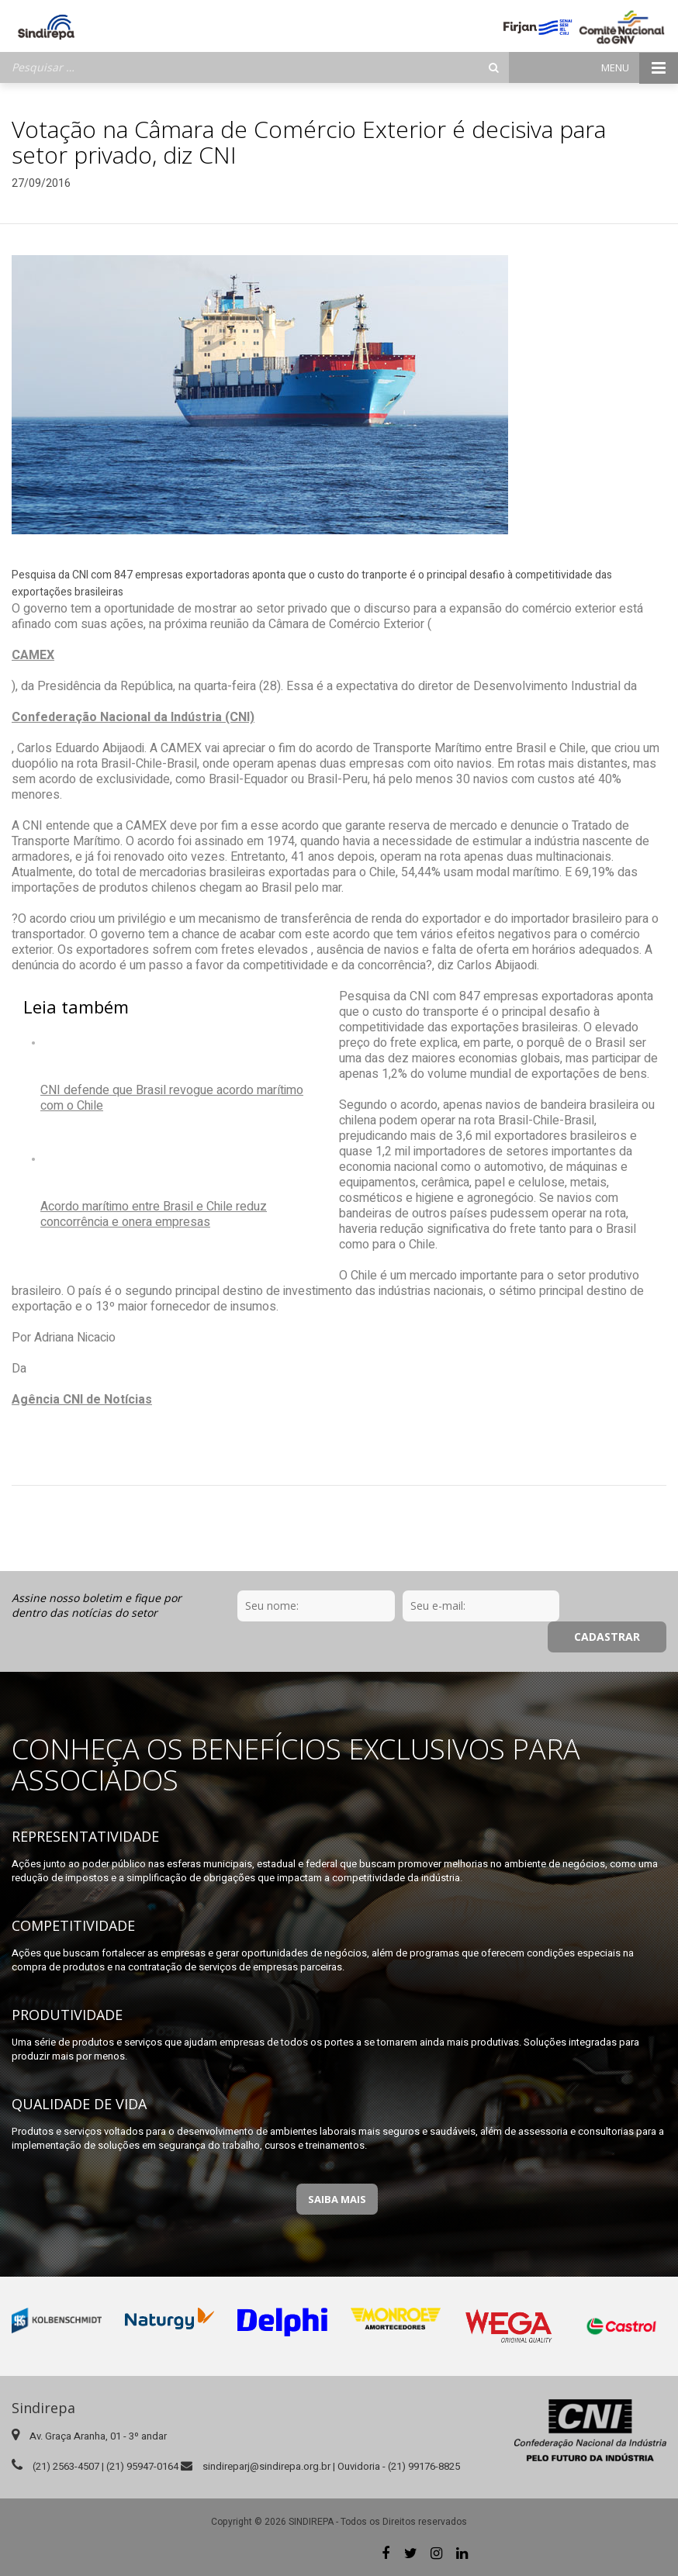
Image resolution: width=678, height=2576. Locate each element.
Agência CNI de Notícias (82, 1399)
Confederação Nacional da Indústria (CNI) (133, 717)
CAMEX (33, 655)
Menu (639, 68)
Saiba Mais (337, 2199)
